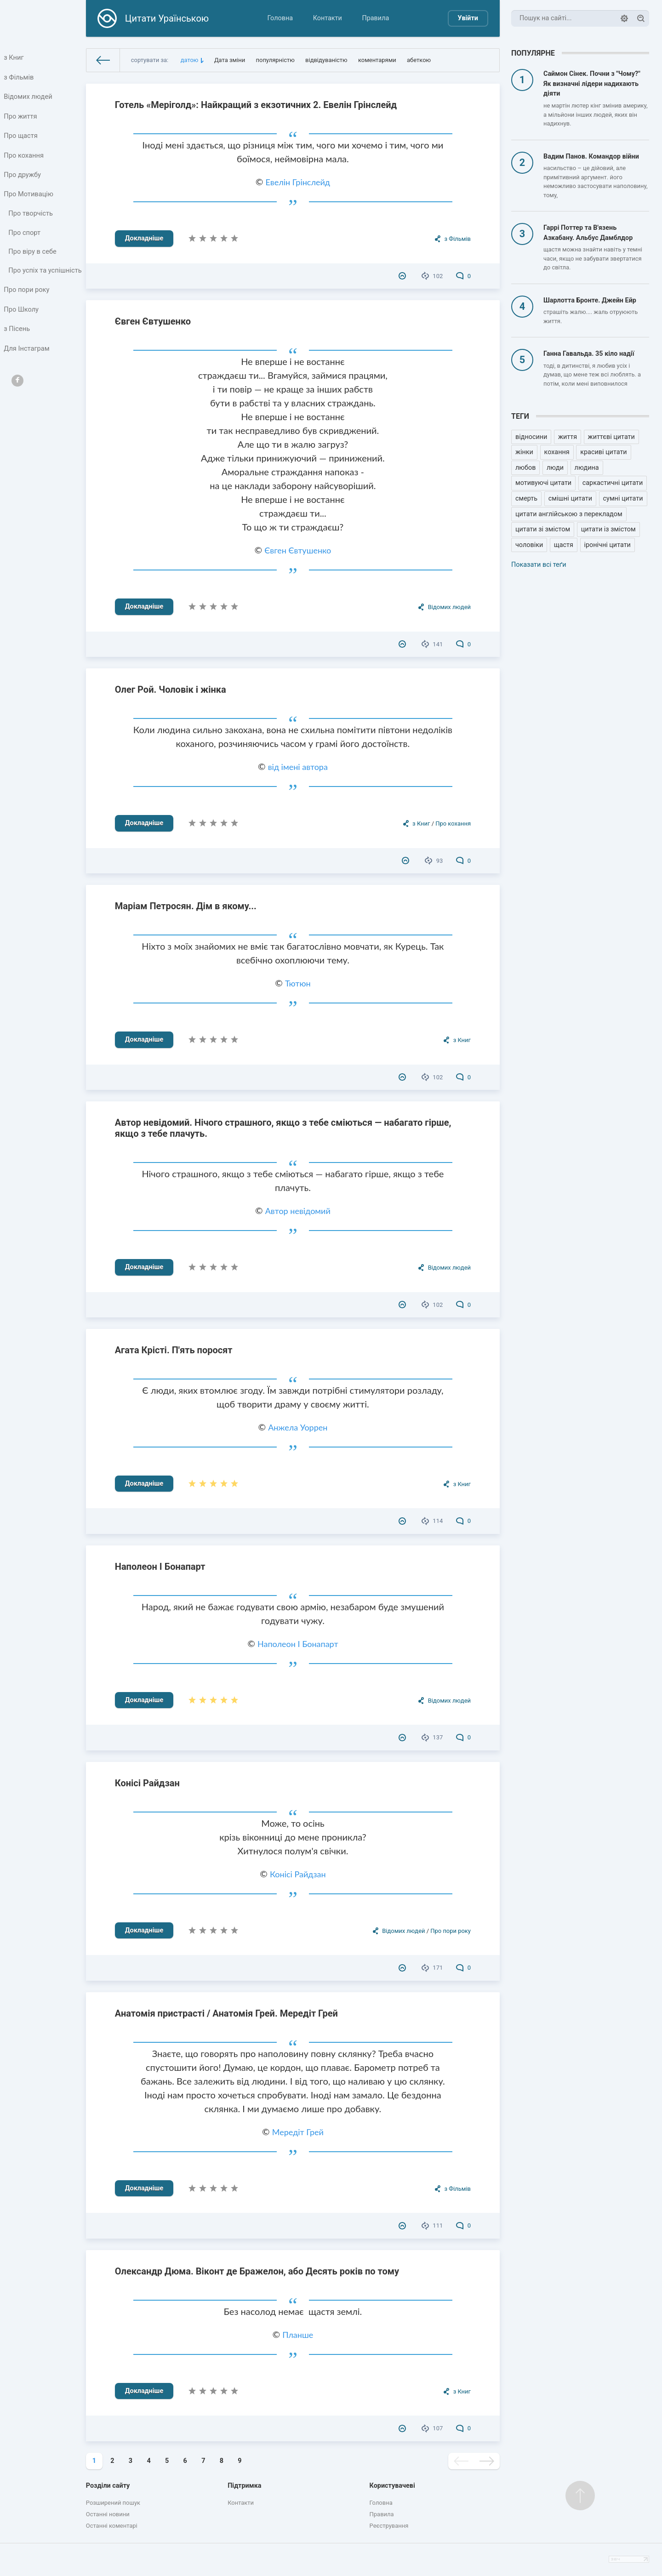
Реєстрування (389, 2525)
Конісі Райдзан (147, 1783)
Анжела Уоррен (297, 1427)
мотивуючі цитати (543, 483)
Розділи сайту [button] (108, 2486)
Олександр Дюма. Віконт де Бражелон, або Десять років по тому (257, 2271)
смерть (526, 498)
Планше (297, 2335)
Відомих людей (28, 99)
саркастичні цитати (612, 483)
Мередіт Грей (298, 2132)
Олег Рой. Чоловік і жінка (170, 689)
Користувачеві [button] (392, 2486)
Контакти (327, 18)
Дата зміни (229, 60)
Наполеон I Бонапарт (160, 1566)
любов (525, 468)
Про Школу (22, 329)
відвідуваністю (326, 60)
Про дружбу (23, 179)
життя (567, 437)
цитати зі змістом (542, 529)
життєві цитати (611, 437)
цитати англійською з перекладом (568, 514)
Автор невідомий (298, 1211)
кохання (557, 452)
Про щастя (21, 139)
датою (190, 60)
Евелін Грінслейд (298, 182)
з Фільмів (19, 78)
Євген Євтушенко (153, 321)
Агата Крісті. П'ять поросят (174, 1350)
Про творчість (31, 220)
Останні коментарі (111, 2525)
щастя (563, 545)
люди (555, 468)
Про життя (21, 119)
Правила (375, 18)
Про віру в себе (33, 259)
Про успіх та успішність (28, 284)
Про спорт (25, 240)
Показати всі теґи (538, 565)
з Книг (14, 58)
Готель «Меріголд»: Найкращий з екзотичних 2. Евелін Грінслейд (256, 104)
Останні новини (108, 2514)
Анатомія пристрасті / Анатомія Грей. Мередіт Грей (226, 2013)
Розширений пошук (113, 2502)
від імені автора (298, 767)
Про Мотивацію (29, 200)
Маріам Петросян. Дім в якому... (186, 906)
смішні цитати (570, 498)
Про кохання (24, 159)
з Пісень (17, 349)
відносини (531, 437)
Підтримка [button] (244, 2486)
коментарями (377, 60)
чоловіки (529, 545)
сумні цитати (623, 498)
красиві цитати (603, 452)
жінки (524, 452)
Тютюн (298, 983)
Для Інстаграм (27, 369)
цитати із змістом (608, 529)
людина (587, 468)
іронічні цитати (607, 545)
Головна (280, 18)
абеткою (419, 60)
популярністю (275, 60)
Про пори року (27, 309)
